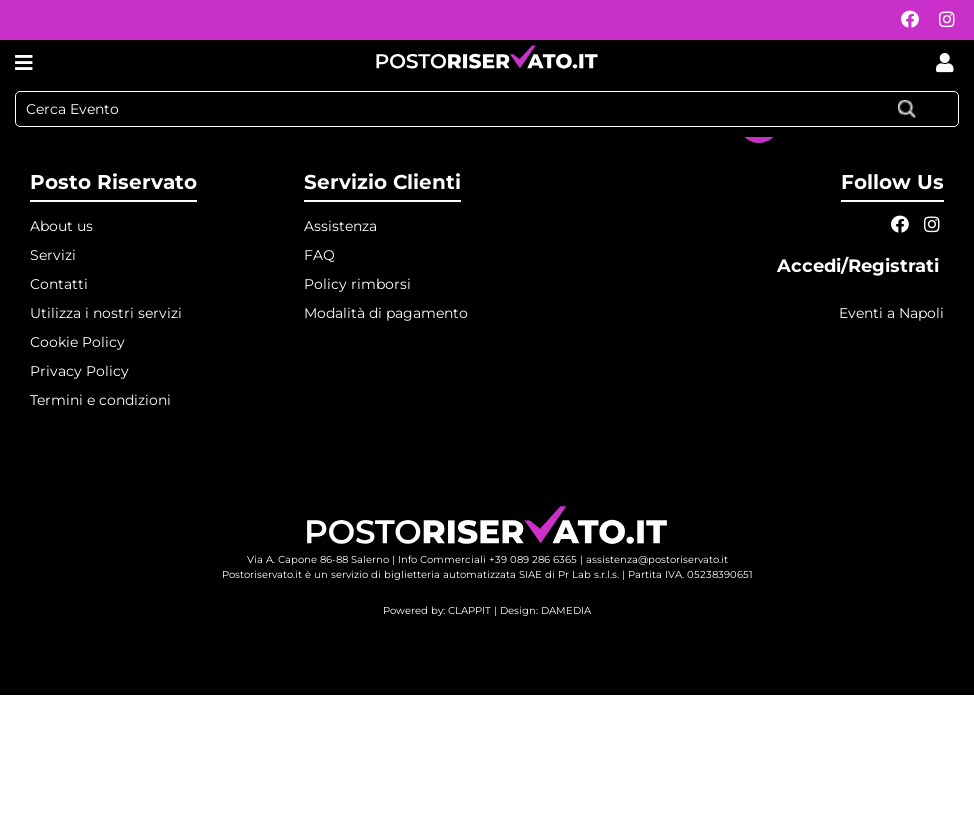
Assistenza (340, 226)
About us (61, 226)
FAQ (319, 255)
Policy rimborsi (357, 284)
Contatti (59, 284)
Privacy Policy (79, 371)
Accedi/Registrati (860, 266)
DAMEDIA (566, 610)
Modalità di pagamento (386, 313)
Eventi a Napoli (891, 313)
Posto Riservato (113, 182)
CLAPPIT (469, 610)
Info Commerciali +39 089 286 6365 (487, 559)
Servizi (53, 255)
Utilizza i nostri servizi (106, 313)
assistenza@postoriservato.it (657, 559)
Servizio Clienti (382, 182)
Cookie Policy (77, 342)
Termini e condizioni (100, 400)
